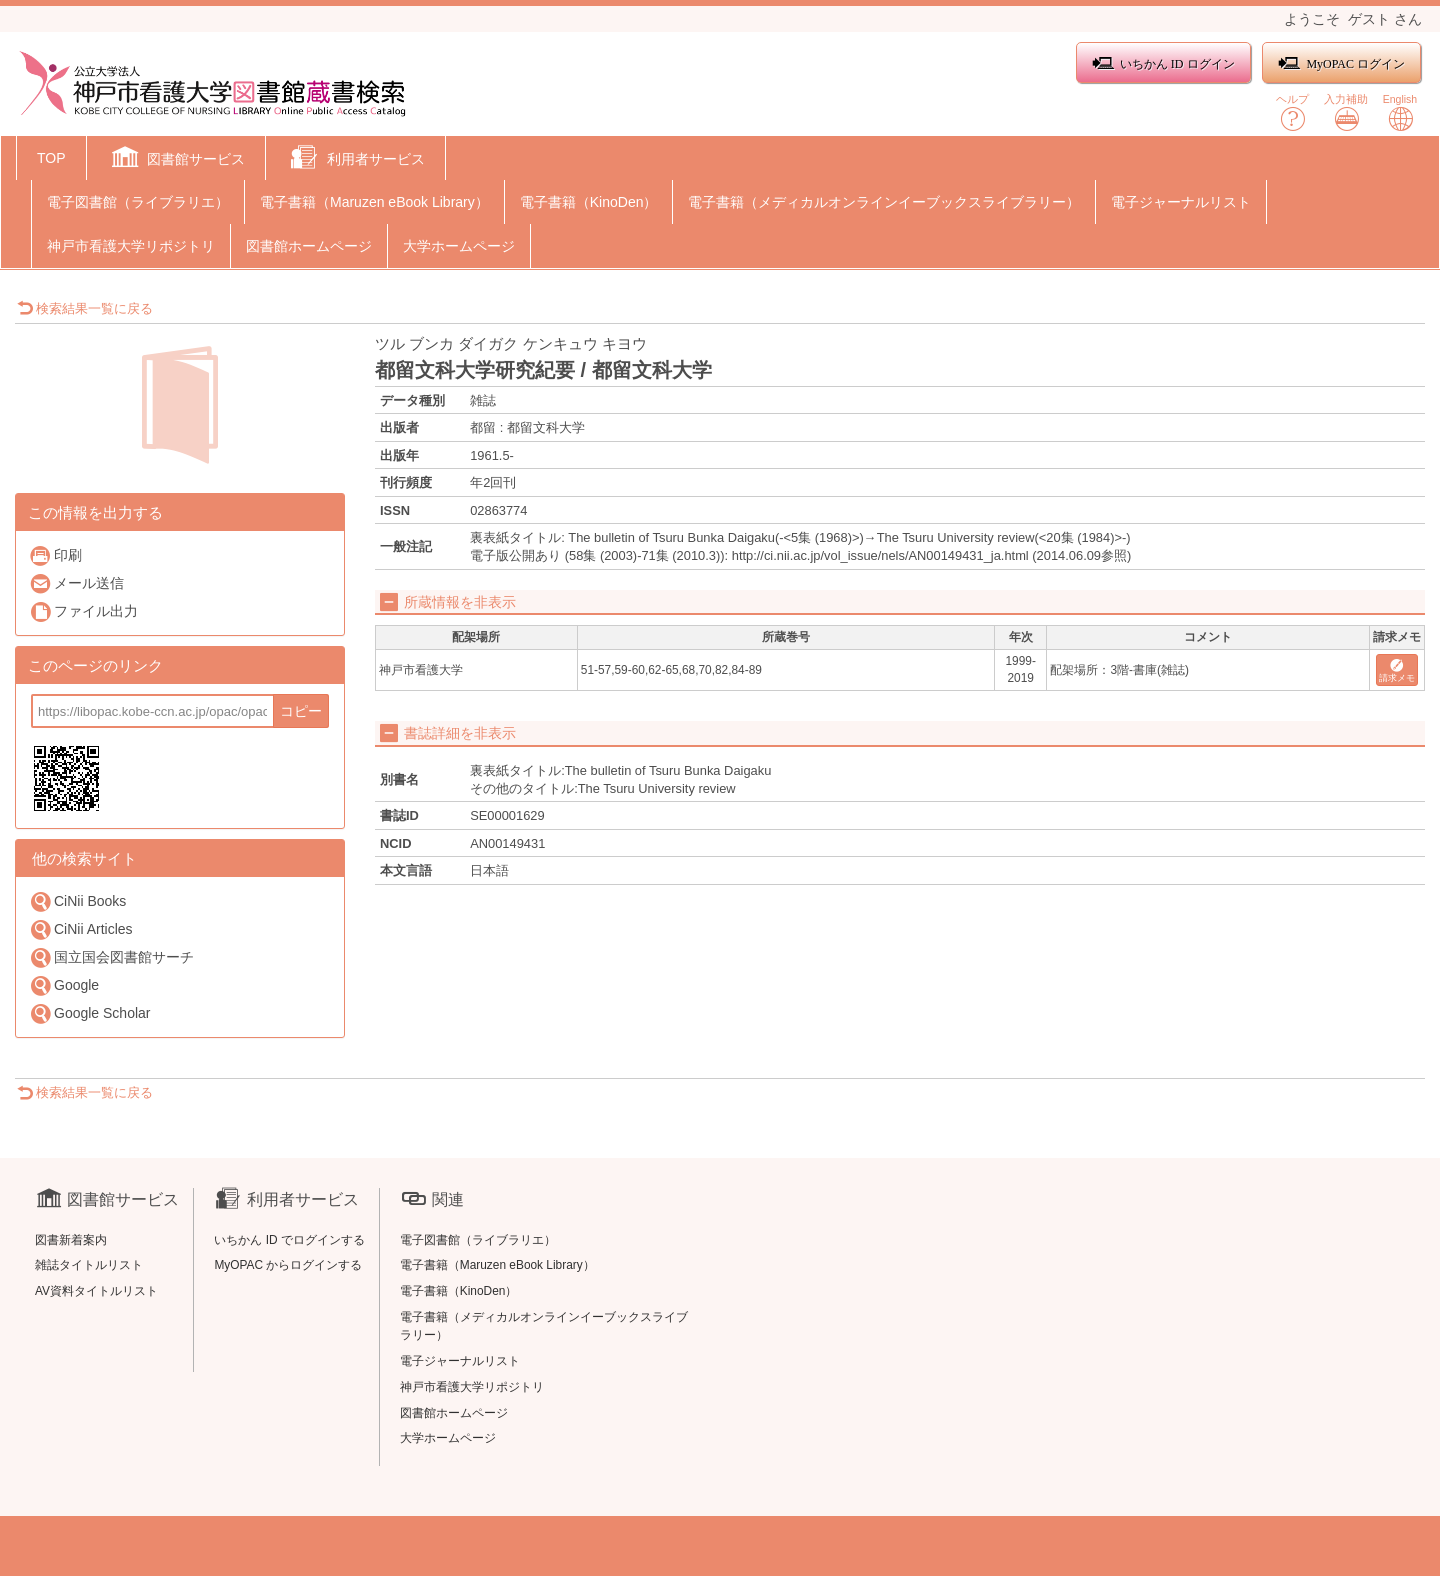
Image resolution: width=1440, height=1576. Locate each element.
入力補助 (1346, 112)
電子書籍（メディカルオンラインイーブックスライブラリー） (884, 202)
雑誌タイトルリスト (89, 1265)
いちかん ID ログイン (1163, 63)
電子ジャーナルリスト (1181, 202)
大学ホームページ (459, 246)
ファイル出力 (83, 611)
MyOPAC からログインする (288, 1265)
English (1400, 112)
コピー (301, 711)
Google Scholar (90, 1013)
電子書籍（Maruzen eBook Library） (374, 202)
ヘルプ (1292, 112)
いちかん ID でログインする (289, 1240)
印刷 (55, 555)
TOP (51, 158)
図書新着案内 (71, 1240)
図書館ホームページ (309, 246)
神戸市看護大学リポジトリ (131, 246)
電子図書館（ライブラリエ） (138, 202)
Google (64, 985)
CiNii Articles (81, 929)
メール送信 (76, 583)
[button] (176, 160)
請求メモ (1397, 671)
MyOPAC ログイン (1341, 63)
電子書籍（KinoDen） (589, 202)
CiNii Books (77, 901)
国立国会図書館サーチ (111, 957)
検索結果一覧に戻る (85, 308)
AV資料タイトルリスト (96, 1291)
